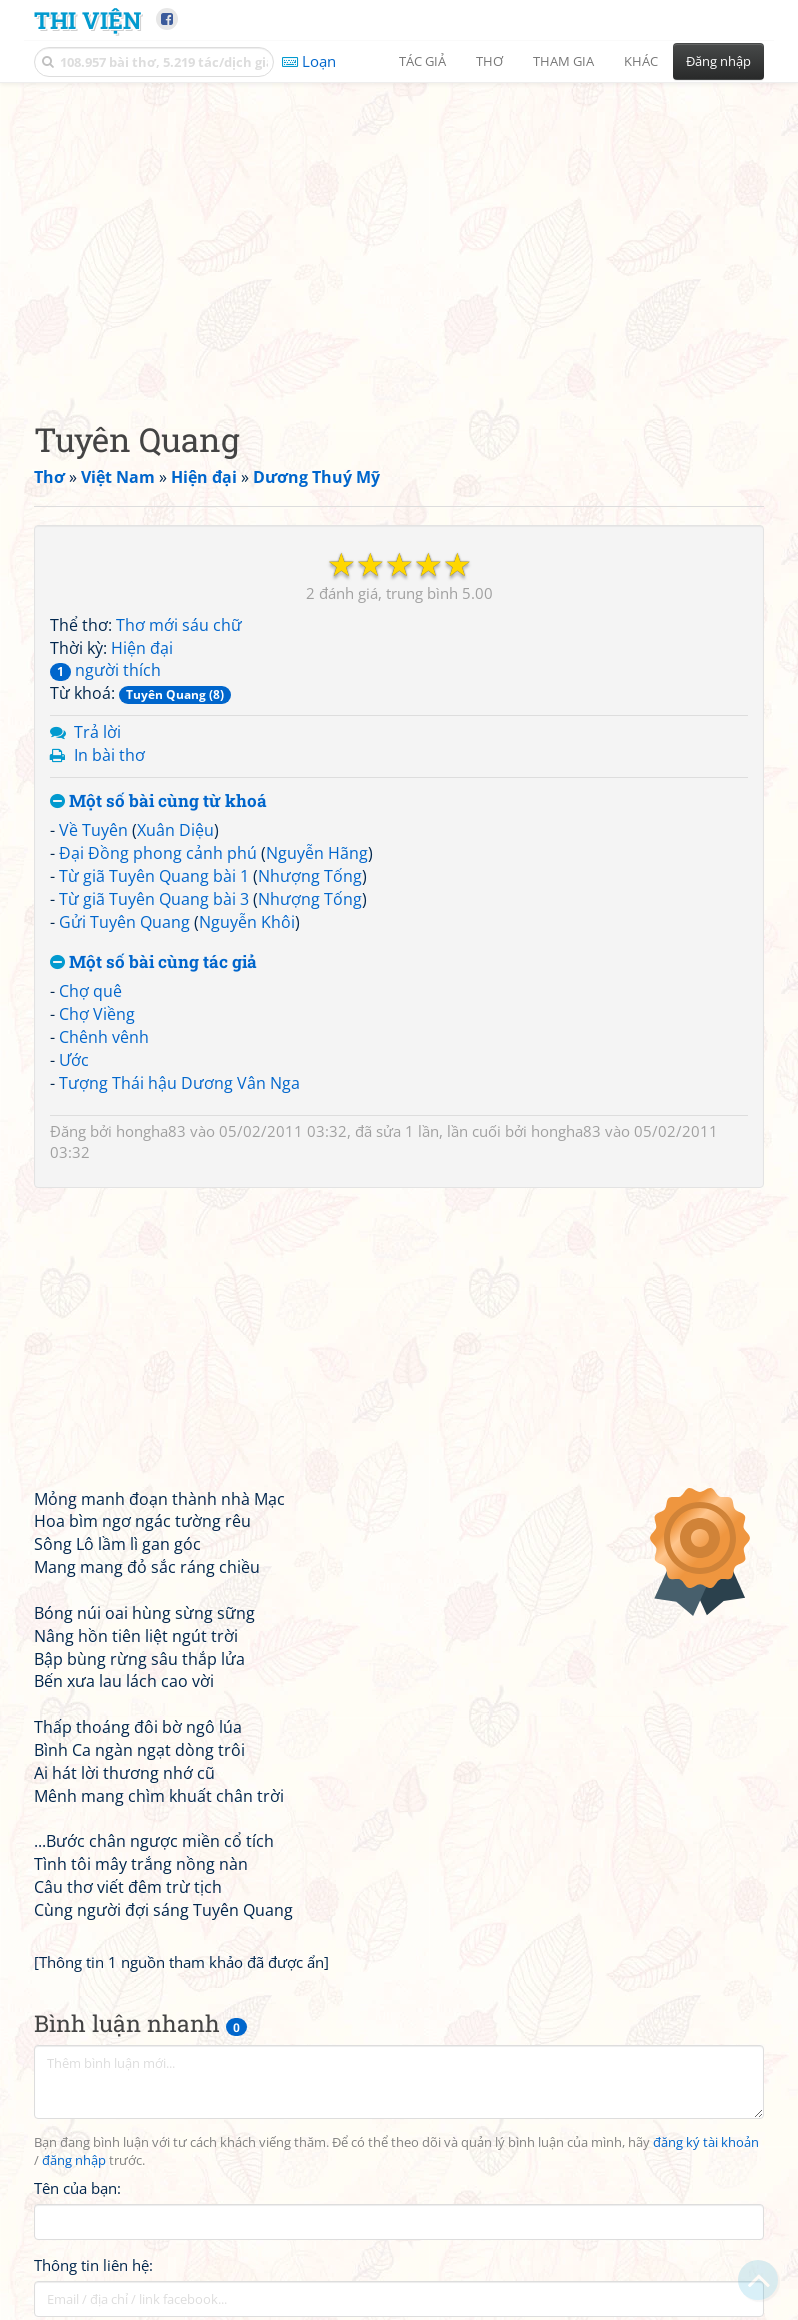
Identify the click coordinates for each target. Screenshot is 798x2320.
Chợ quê (90, 991)
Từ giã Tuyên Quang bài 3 (154, 899)
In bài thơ (109, 755)
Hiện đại (142, 648)
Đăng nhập (718, 61)
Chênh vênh (104, 1037)
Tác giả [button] (422, 61)
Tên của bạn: (77, 2188)
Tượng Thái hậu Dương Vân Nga (179, 1083)
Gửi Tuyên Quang (124, 922)
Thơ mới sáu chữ (179, 625)
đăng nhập (74, 2160)
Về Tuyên (93, 830)
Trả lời (97, 732)
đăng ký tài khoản (706, 2142)
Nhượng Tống (310, 876)
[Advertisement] (399, 235)
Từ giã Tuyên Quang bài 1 (154, 876)
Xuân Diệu (175, 830)
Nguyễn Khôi (247, 922)
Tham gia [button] (563, 61)
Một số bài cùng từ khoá (158, 801)
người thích (105, 670)
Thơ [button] (489, 61)
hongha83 (151, 1131)
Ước (74, 1060)
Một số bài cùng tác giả (153, 962)
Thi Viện (87, 19)
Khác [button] (641, 61)
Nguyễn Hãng (317, 853)
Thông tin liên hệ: (93, 2265)
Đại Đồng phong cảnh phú (158, 853)
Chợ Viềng (97, 1014)
